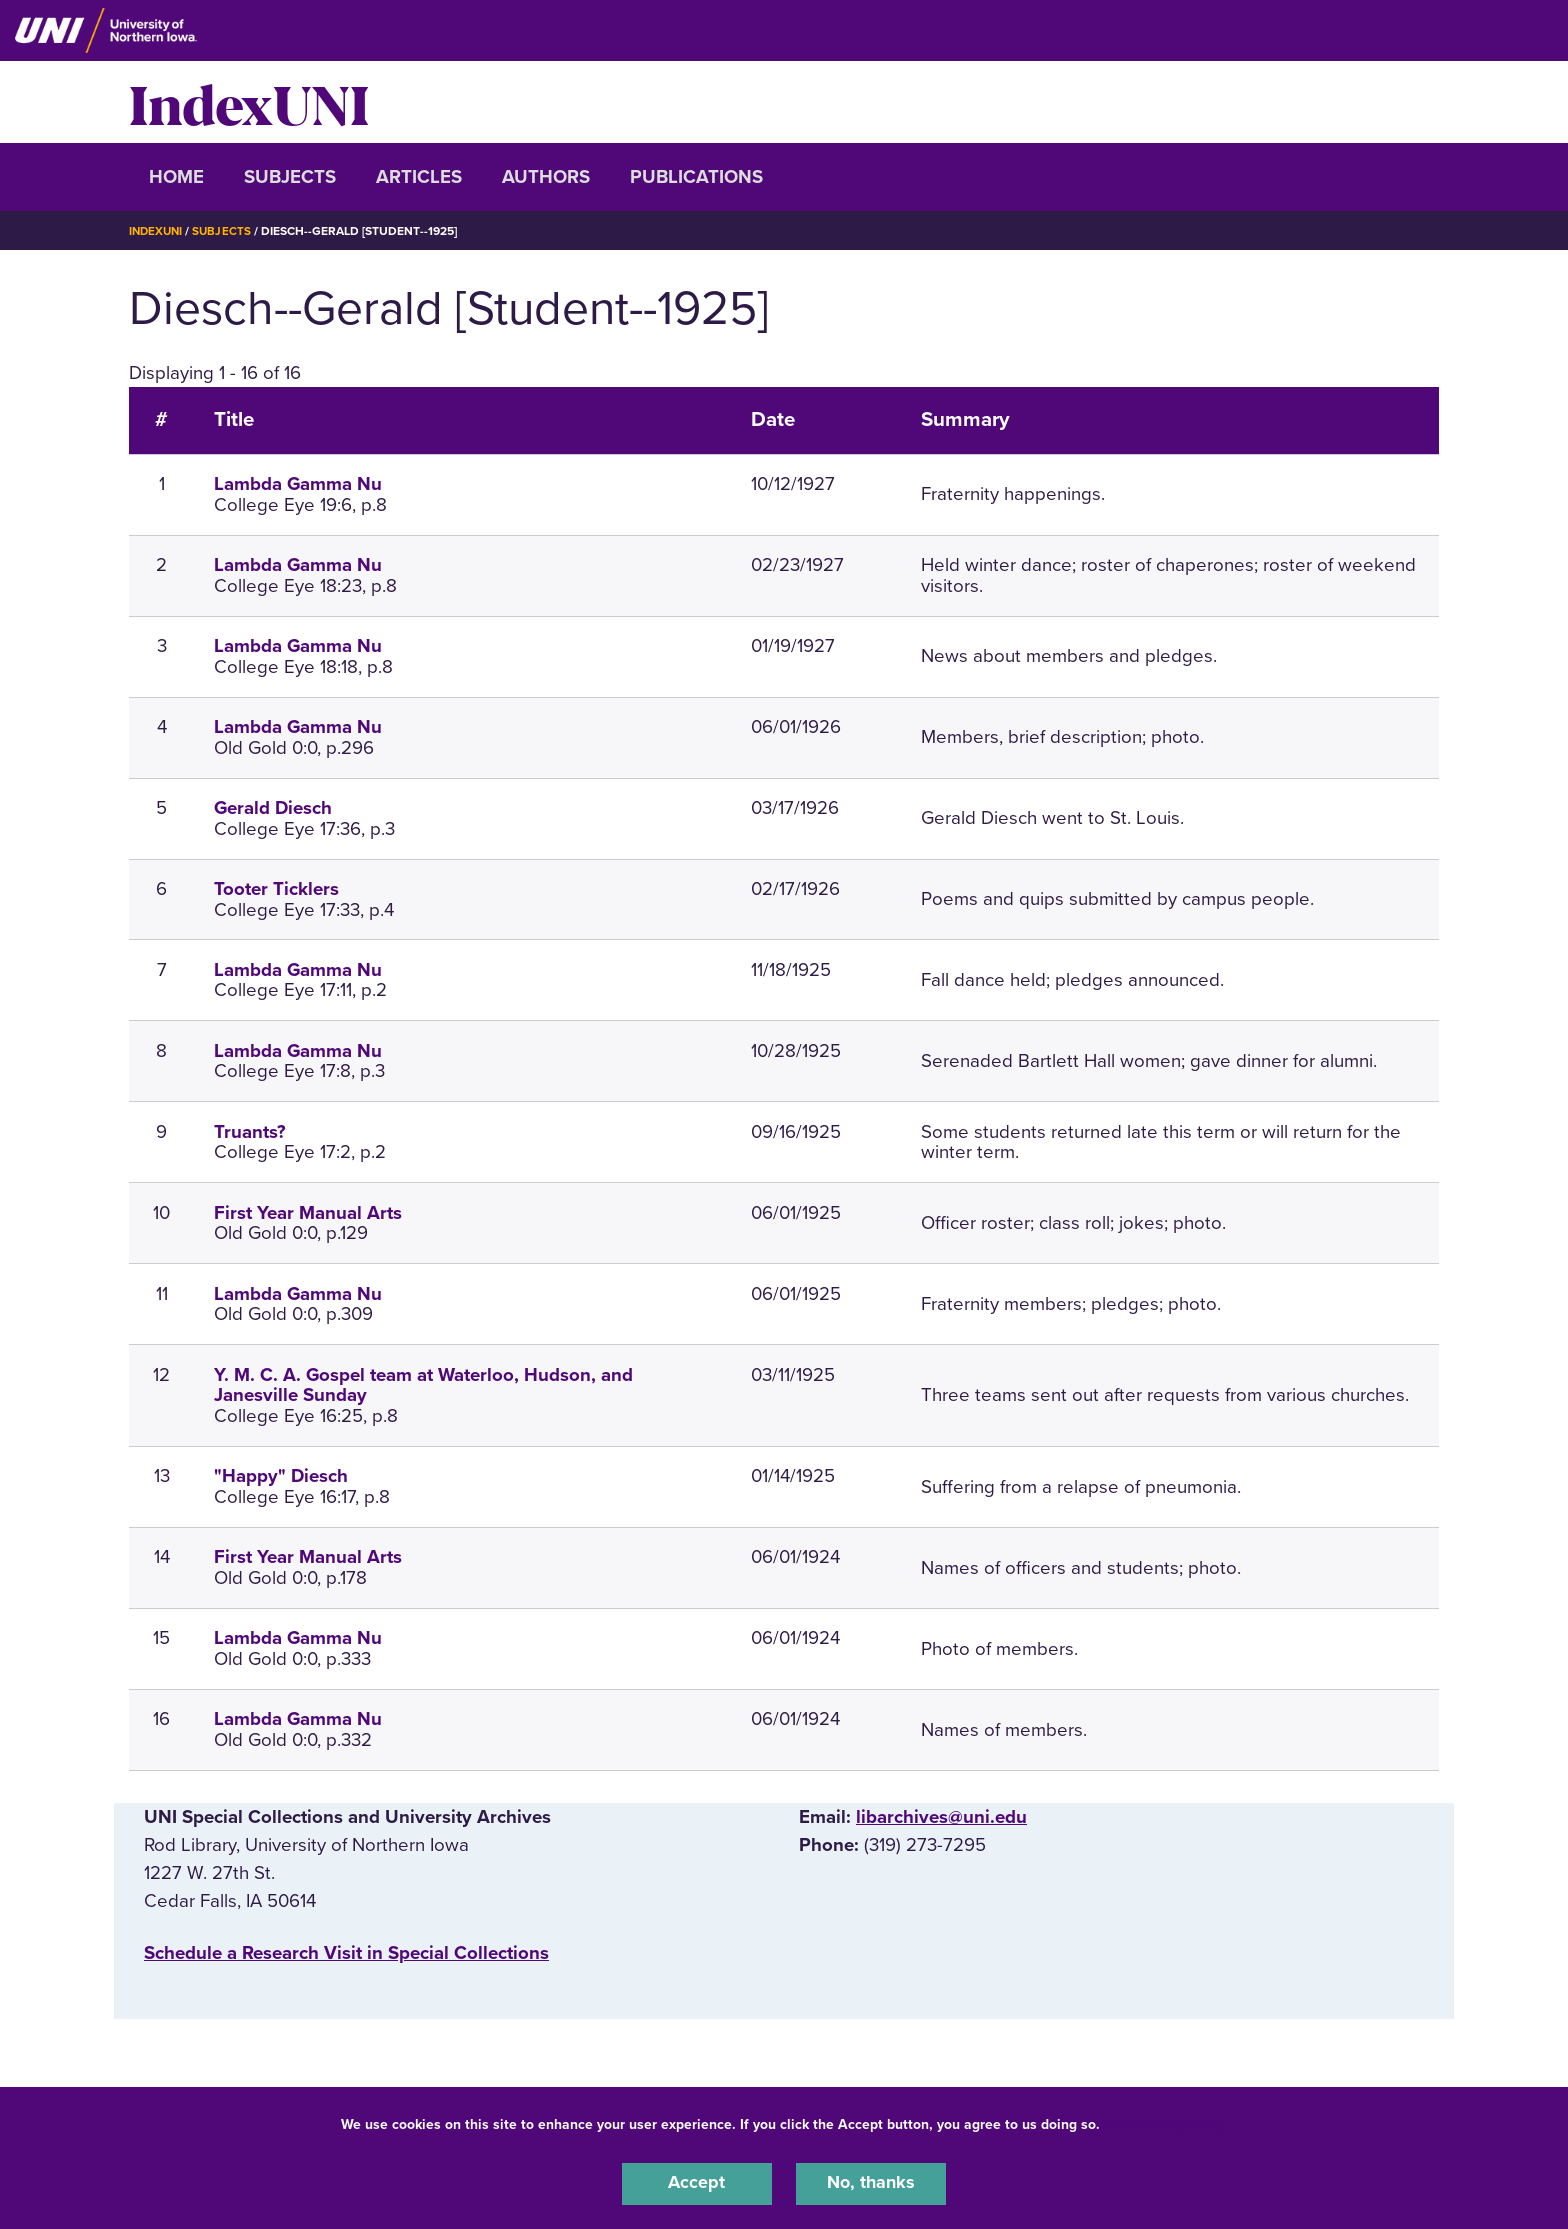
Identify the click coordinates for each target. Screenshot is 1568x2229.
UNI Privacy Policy (1167, 2122)
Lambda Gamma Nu (298, 484)
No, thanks (871, 2183)
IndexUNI (249, 102)
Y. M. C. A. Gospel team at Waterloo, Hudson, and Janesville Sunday (423, 1385)
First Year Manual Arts (308, 1213)
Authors (546, 177)
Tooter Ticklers (276, 889)
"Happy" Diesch (281, 1476)
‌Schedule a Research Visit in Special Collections (346, 1953)
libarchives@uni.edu (941, 1817)
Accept (697, 2183)
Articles (419, 177)
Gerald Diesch (273, 808)
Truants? (250, 1132)
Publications (696, 177)
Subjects (290, 177)
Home (176, 177)
